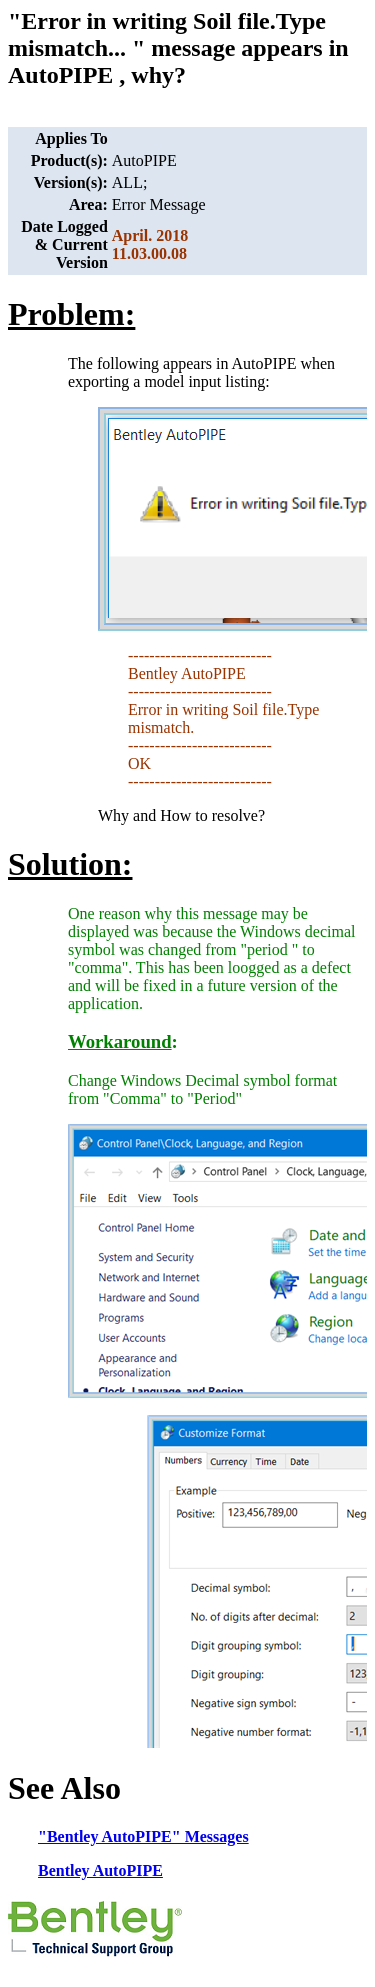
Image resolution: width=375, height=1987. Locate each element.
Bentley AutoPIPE (100, 1870)
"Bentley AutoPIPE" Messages (143, 1836)
